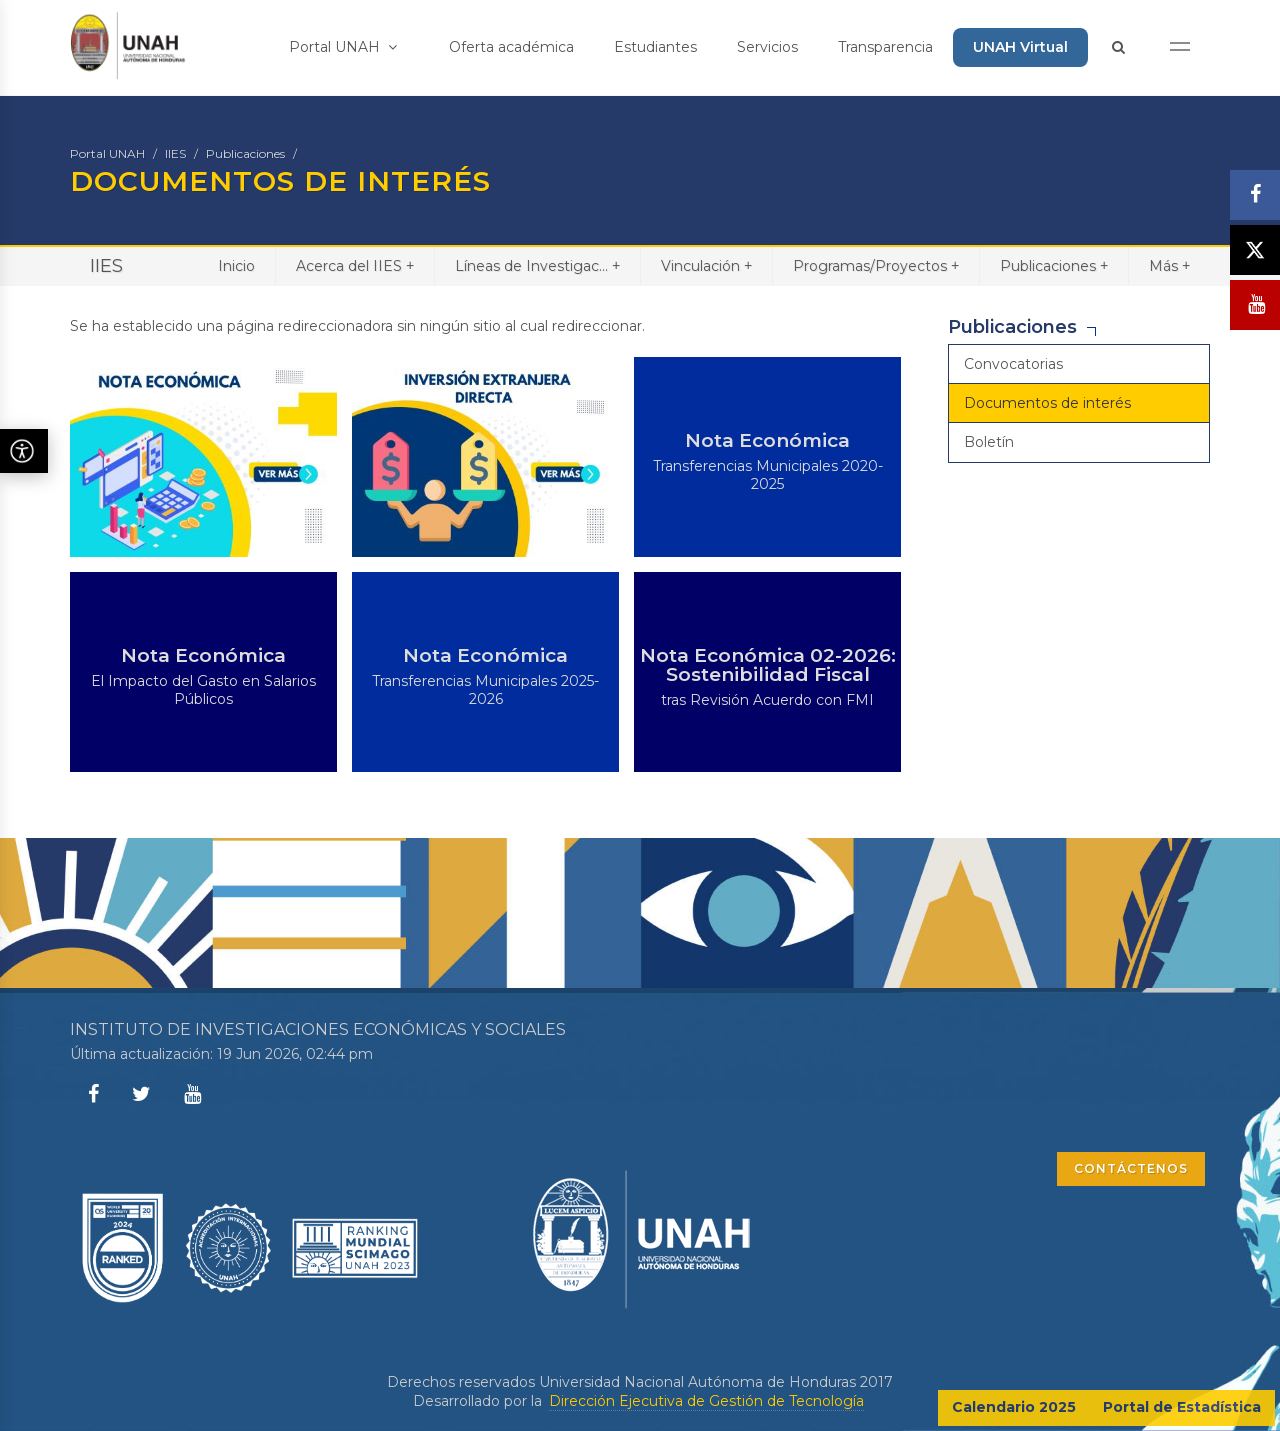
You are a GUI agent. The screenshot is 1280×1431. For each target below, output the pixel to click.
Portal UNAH (343, 47)
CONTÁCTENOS (1131, 1168)
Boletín (989, 442)
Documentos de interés (1047, 403)
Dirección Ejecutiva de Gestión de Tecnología (706, 1401)
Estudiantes (655, 47)
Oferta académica (511, 47)
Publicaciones (245, 153)
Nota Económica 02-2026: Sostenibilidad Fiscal (768, 665)
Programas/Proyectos (876, 265)
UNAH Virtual (1020, 47)
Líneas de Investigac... (537, 265)
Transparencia (885, 47)
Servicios (767, 47)
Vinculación (706, 265)
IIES (175, 153)
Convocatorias (1013, 364)
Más (1169, 265)
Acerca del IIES (355, 265)
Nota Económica (767, 440)
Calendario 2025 (1014, 1407)
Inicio (236, 266)
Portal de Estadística (1182, 1407)
